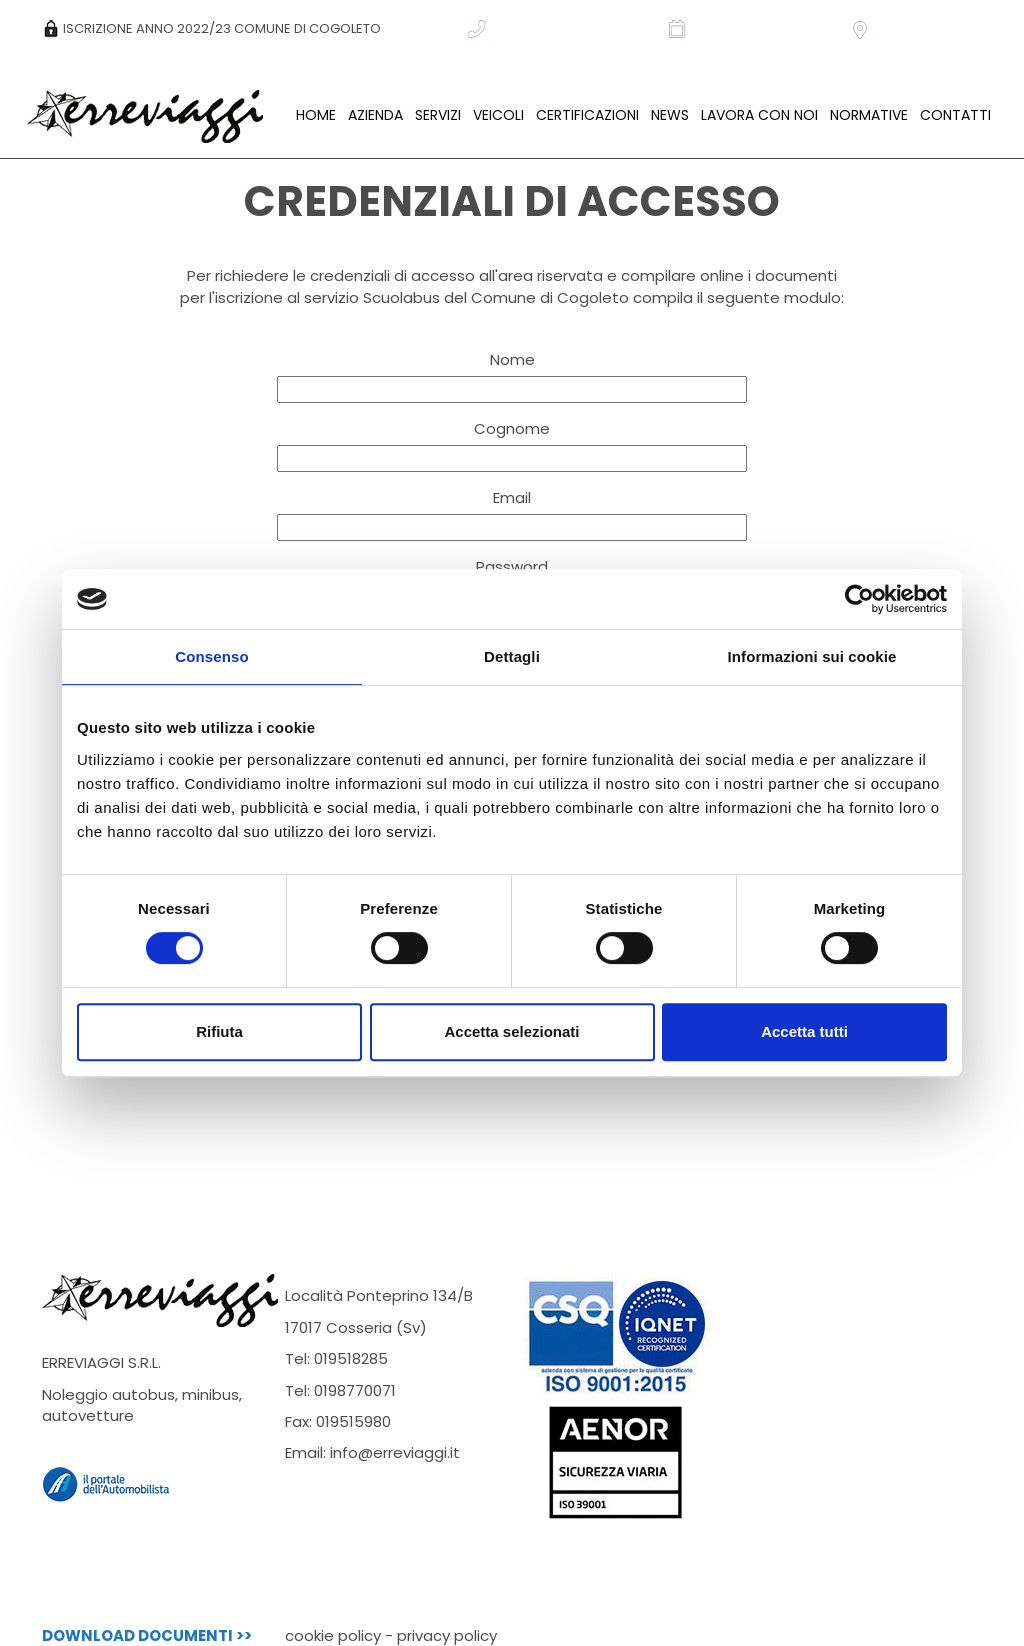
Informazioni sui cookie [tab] (812, 656)
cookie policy (333, 1635)
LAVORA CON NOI (759, 115)
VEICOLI (498, 115)
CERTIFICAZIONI (587, 115)
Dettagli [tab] (512, 656)
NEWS (670, 115)
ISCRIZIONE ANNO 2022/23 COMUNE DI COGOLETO (211, 28)
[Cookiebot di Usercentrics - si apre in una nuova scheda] (859, 599)
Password (512, 566)
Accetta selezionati (511, 1031)
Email (512, 497)
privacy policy (447, 1635)
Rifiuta (219, 1031)
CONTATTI (955, 115)
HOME (316, 115)
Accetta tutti (804, 1031)
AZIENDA (375, 115)
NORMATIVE (869, 115)
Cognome (512, 428)
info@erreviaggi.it (395, 1452)
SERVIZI (438, 115)
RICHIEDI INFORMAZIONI (751, 29)
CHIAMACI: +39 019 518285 (561, 29)
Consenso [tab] (211, 656)
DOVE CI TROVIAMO (923, 29)
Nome (512, 359)
